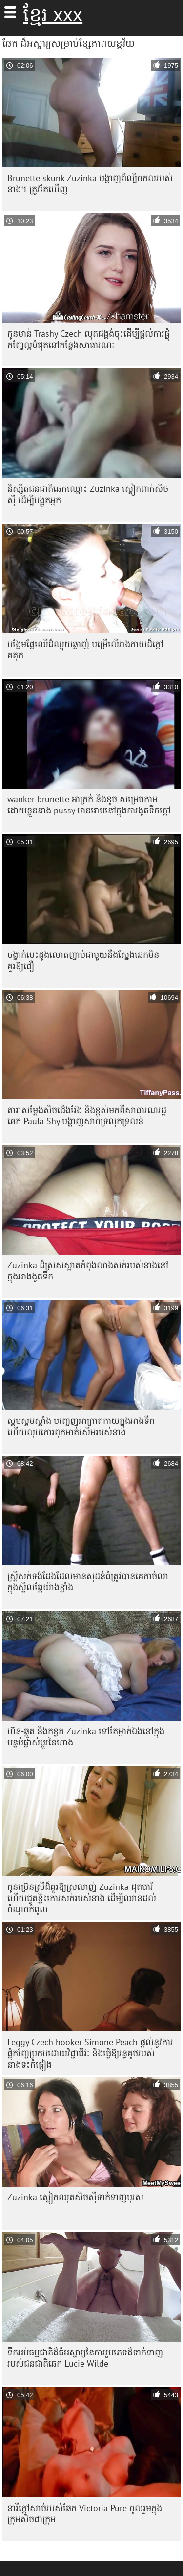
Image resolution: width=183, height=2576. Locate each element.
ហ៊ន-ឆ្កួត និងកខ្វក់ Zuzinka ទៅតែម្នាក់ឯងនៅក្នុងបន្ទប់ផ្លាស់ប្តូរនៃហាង (85, 1736)
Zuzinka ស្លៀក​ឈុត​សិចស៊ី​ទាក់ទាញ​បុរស (75, 2197)
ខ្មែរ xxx (52, 14)
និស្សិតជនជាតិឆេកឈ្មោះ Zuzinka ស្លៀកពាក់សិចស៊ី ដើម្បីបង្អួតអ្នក (87, 494)
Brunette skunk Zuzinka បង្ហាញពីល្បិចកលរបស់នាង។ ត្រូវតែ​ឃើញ (90, 183)
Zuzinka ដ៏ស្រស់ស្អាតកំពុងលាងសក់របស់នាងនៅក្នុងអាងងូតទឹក (87, 1270)
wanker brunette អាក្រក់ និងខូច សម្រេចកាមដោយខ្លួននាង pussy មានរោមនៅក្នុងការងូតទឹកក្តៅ (89, 804)
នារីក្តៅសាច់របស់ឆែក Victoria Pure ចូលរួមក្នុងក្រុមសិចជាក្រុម (84, 2513)
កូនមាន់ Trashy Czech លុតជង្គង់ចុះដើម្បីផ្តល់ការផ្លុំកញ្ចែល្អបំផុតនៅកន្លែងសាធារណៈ (88, 339)
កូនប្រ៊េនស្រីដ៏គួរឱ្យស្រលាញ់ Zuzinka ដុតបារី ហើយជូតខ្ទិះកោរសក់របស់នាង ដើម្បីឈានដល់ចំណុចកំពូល (81, 1898)
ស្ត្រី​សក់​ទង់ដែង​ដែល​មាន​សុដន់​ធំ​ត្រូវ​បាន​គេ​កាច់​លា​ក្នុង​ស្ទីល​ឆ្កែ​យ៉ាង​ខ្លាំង (87, 1581)
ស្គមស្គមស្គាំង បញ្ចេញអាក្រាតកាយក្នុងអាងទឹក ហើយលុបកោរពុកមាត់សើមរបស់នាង (81, 1426)
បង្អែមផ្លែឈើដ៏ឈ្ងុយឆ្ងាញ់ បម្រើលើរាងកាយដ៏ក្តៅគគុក (85, 649)
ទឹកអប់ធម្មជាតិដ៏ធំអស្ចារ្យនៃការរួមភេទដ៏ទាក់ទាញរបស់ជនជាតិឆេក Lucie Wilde (85, 2358)
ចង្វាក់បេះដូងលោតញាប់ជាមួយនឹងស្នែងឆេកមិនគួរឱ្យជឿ (83, 960)
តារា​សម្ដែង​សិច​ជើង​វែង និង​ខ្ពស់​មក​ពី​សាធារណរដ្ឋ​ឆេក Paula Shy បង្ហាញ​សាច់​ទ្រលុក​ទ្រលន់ (86, 1115)
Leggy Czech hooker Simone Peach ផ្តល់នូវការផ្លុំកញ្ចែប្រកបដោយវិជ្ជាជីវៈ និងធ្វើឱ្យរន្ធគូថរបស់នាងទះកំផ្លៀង (90, 2053)
